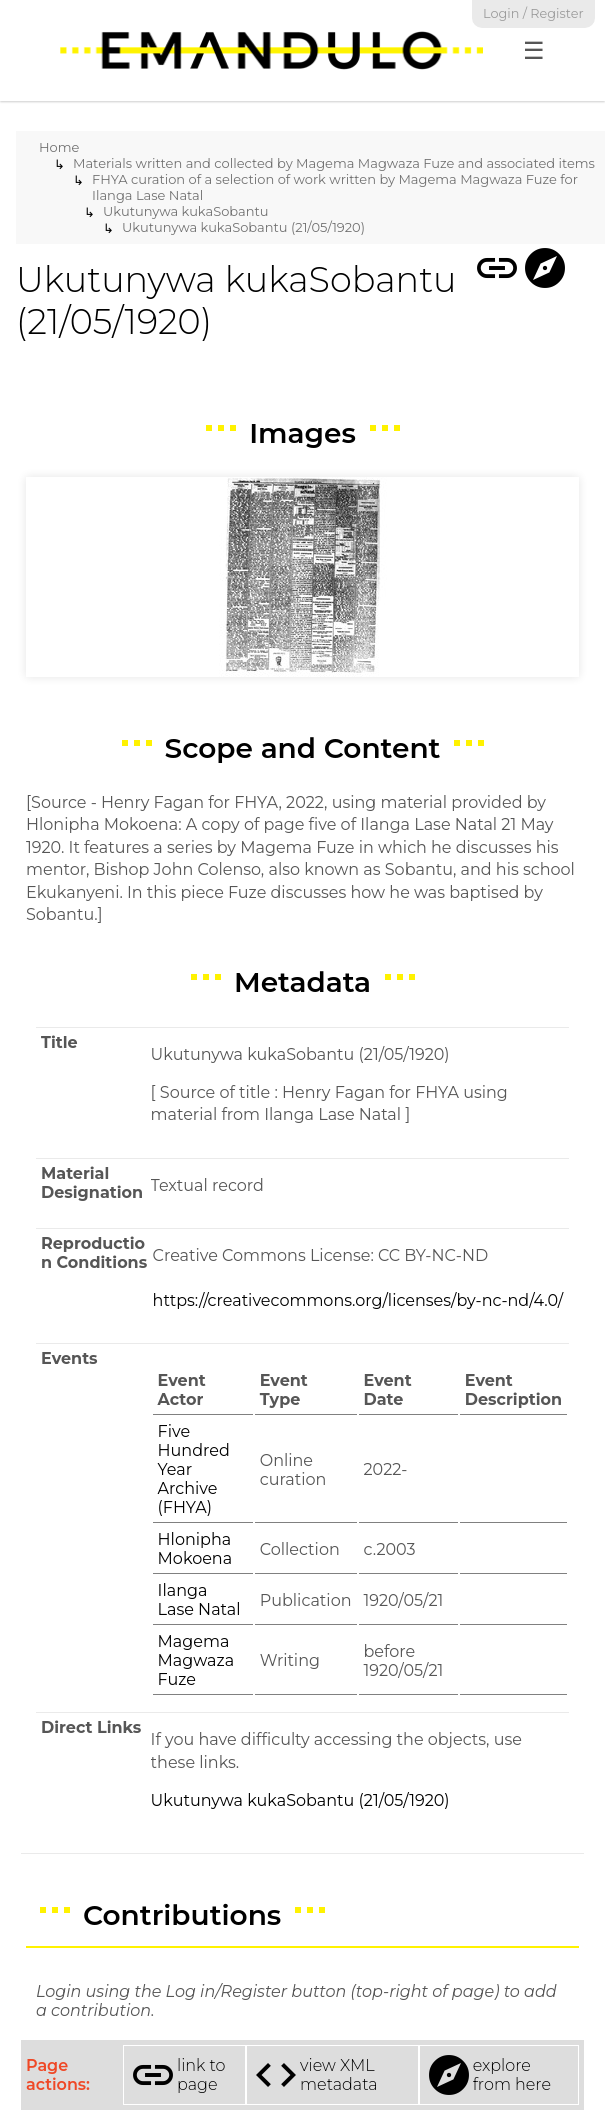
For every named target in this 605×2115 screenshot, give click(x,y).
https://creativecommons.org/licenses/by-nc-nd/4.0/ (358, 1300)
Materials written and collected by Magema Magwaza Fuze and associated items (334, 163)
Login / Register (533, 13)
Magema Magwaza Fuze (196, 1660)
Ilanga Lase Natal (199, 1600)
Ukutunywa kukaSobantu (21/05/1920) (243, 227)
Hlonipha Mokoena (195, 1549)
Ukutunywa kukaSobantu (186, 211)
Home (59, 147)
